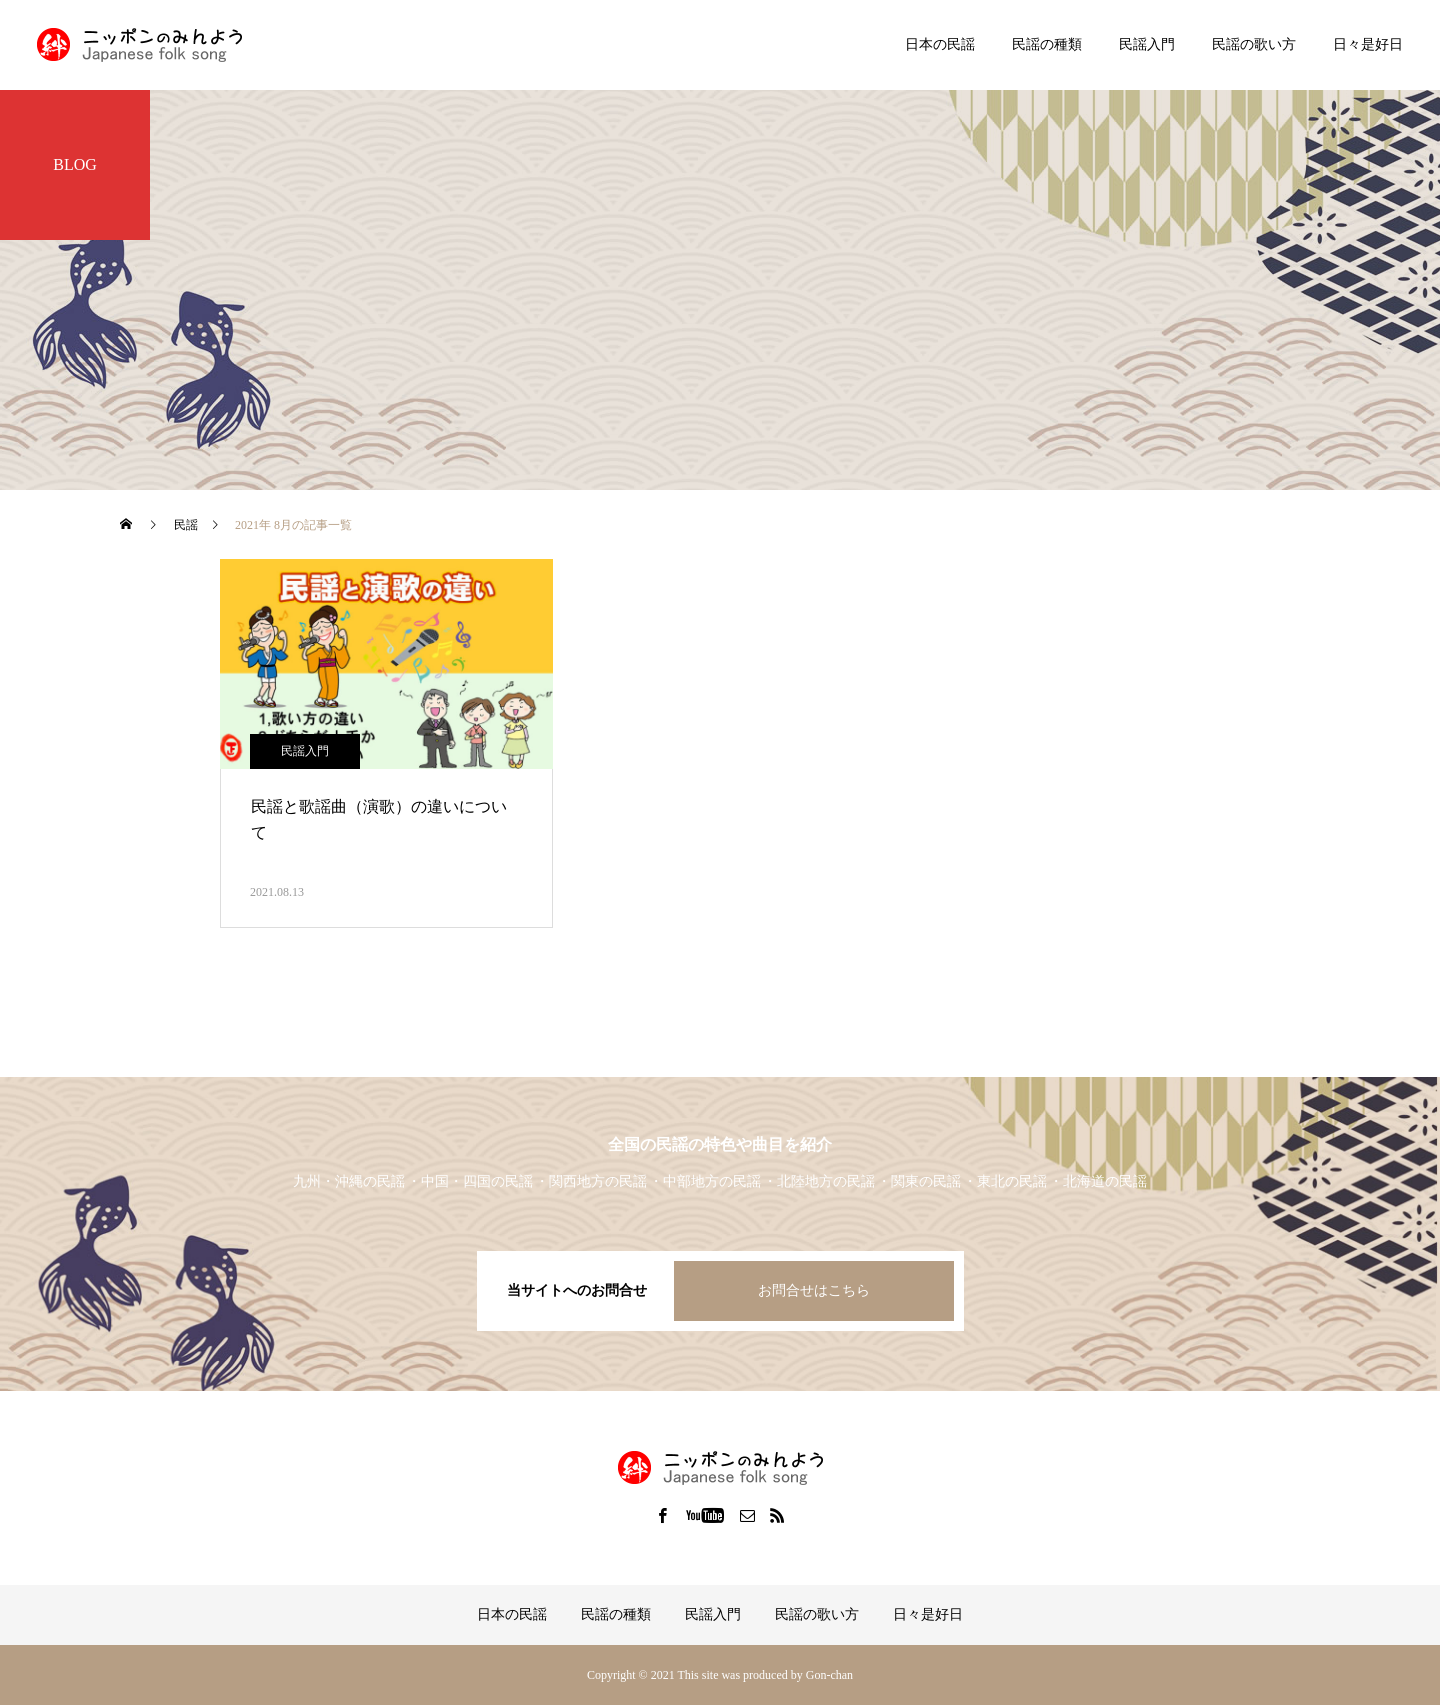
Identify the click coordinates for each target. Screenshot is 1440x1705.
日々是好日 (1368, 44)
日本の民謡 (940, 44)
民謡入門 (1147, 44)
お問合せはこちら (814, 1290)
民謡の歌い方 (1254, 44)
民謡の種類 (1047, 44)
